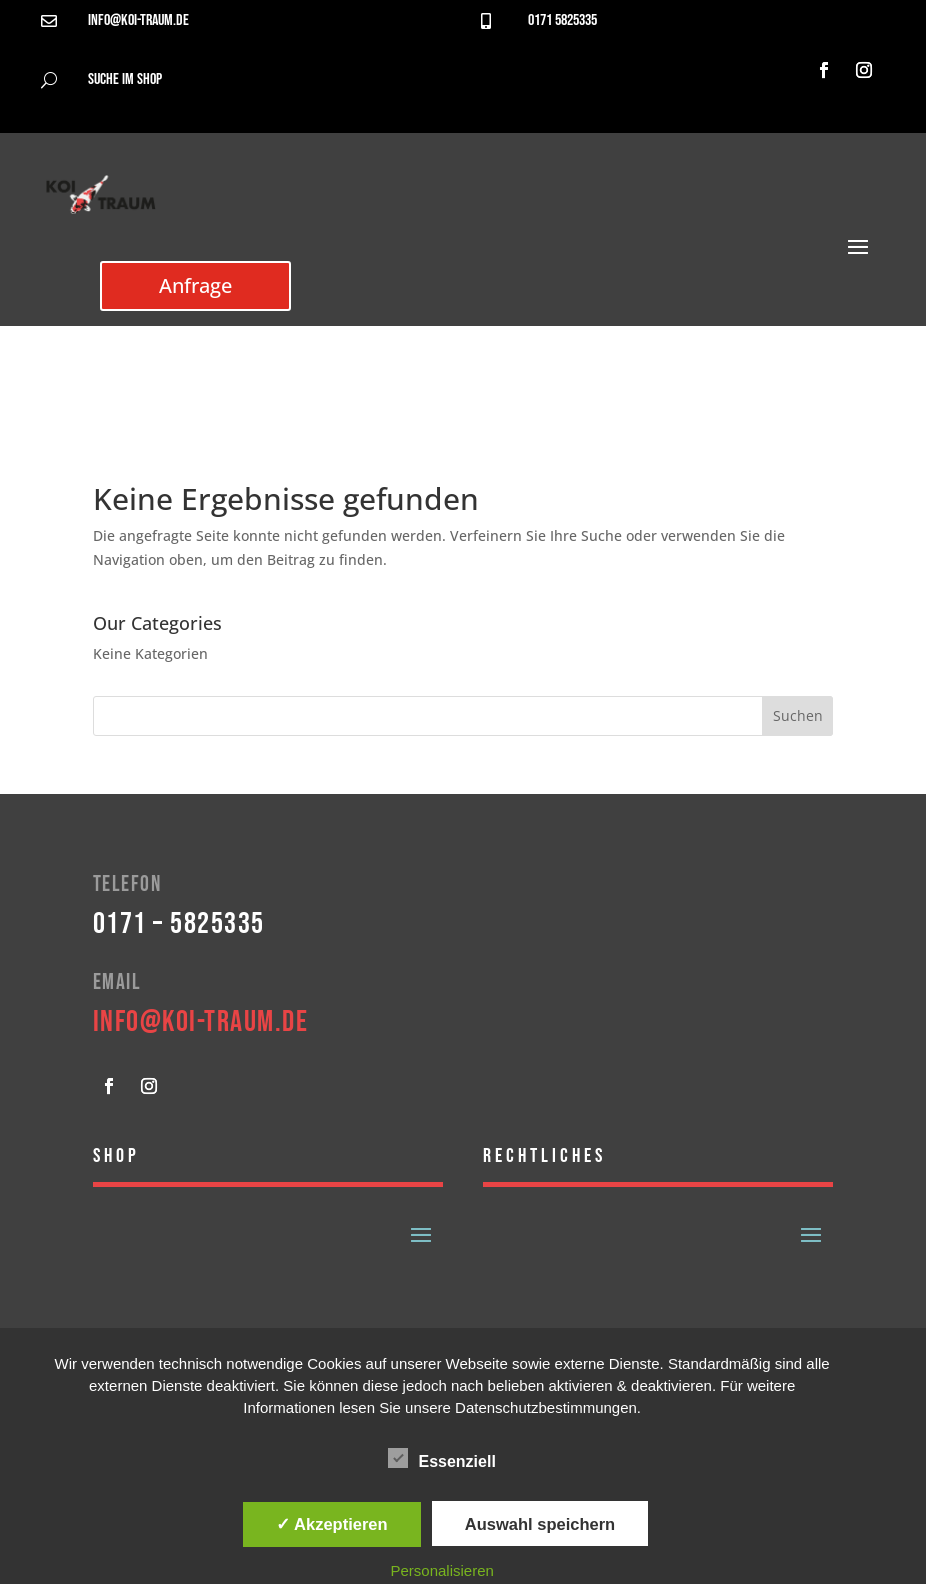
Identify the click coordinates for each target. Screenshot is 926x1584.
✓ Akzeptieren (332, 1524)
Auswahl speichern (540, 1524)
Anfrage (195, 285)
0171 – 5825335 (179, 924)
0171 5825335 (562, 20)
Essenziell (441, 1459)
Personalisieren (441, 1570)
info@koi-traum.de (138, 20)
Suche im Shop (125, 79)
